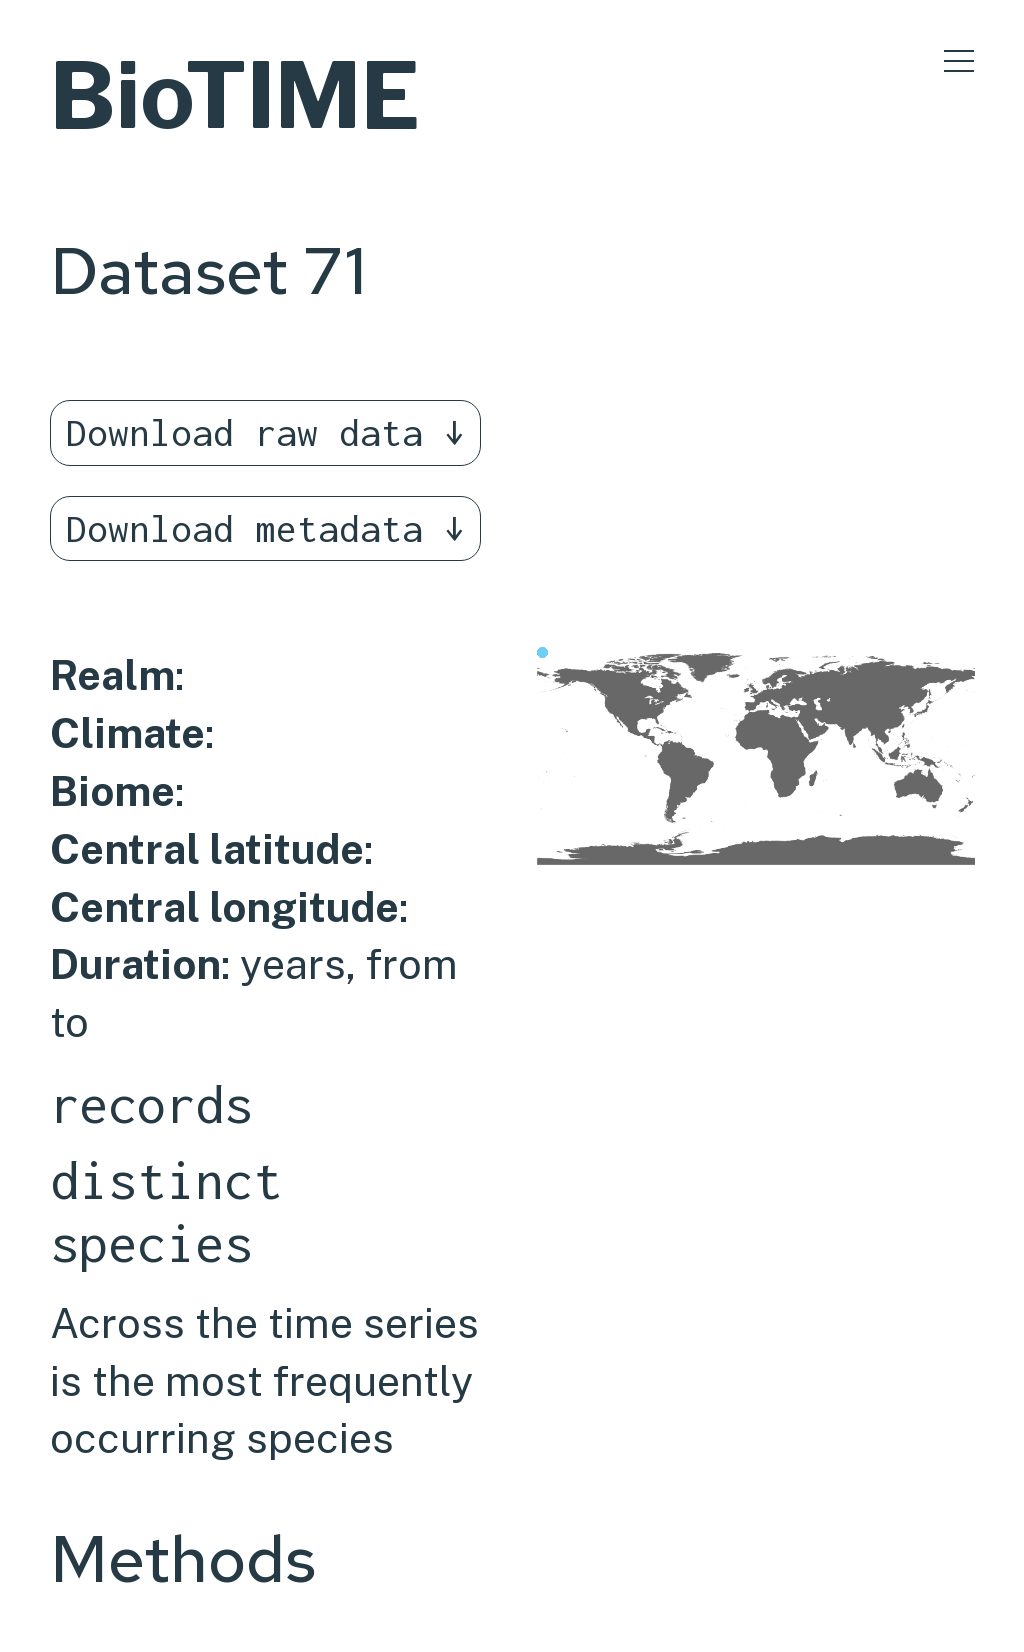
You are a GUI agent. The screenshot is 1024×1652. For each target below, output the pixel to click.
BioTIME (235, 95)
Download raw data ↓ (265, 432)
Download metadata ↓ (265, 528)
